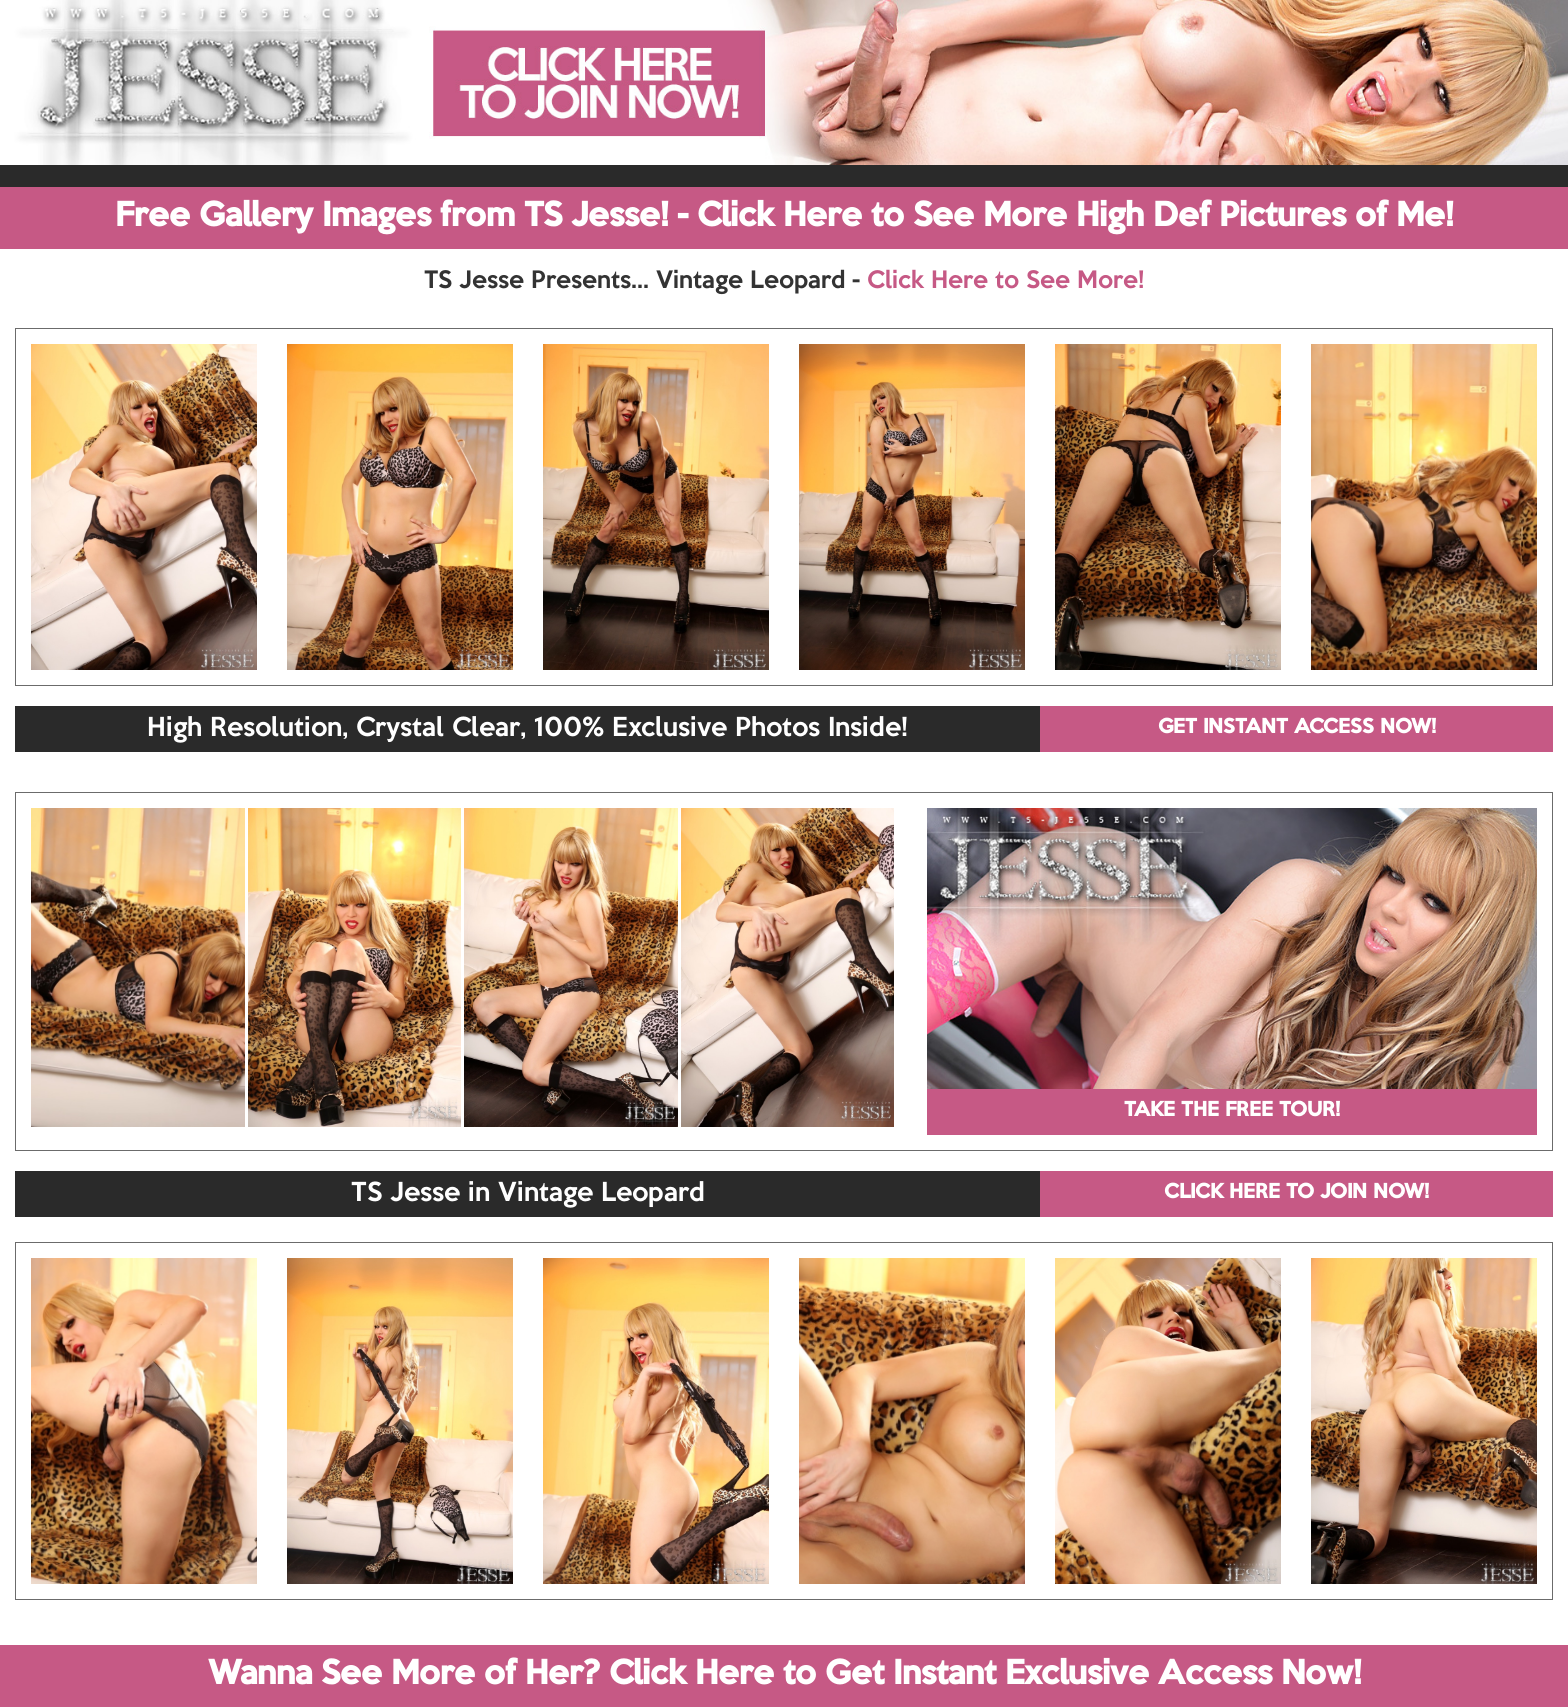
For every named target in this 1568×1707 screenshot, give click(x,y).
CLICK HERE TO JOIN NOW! (1296, 1193)
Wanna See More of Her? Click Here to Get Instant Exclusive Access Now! (784, 1675)
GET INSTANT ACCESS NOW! (1297, 728)
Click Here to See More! (1005, 281)
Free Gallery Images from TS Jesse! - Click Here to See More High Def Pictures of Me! (784, 217)
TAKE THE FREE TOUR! (1232, 1111)
